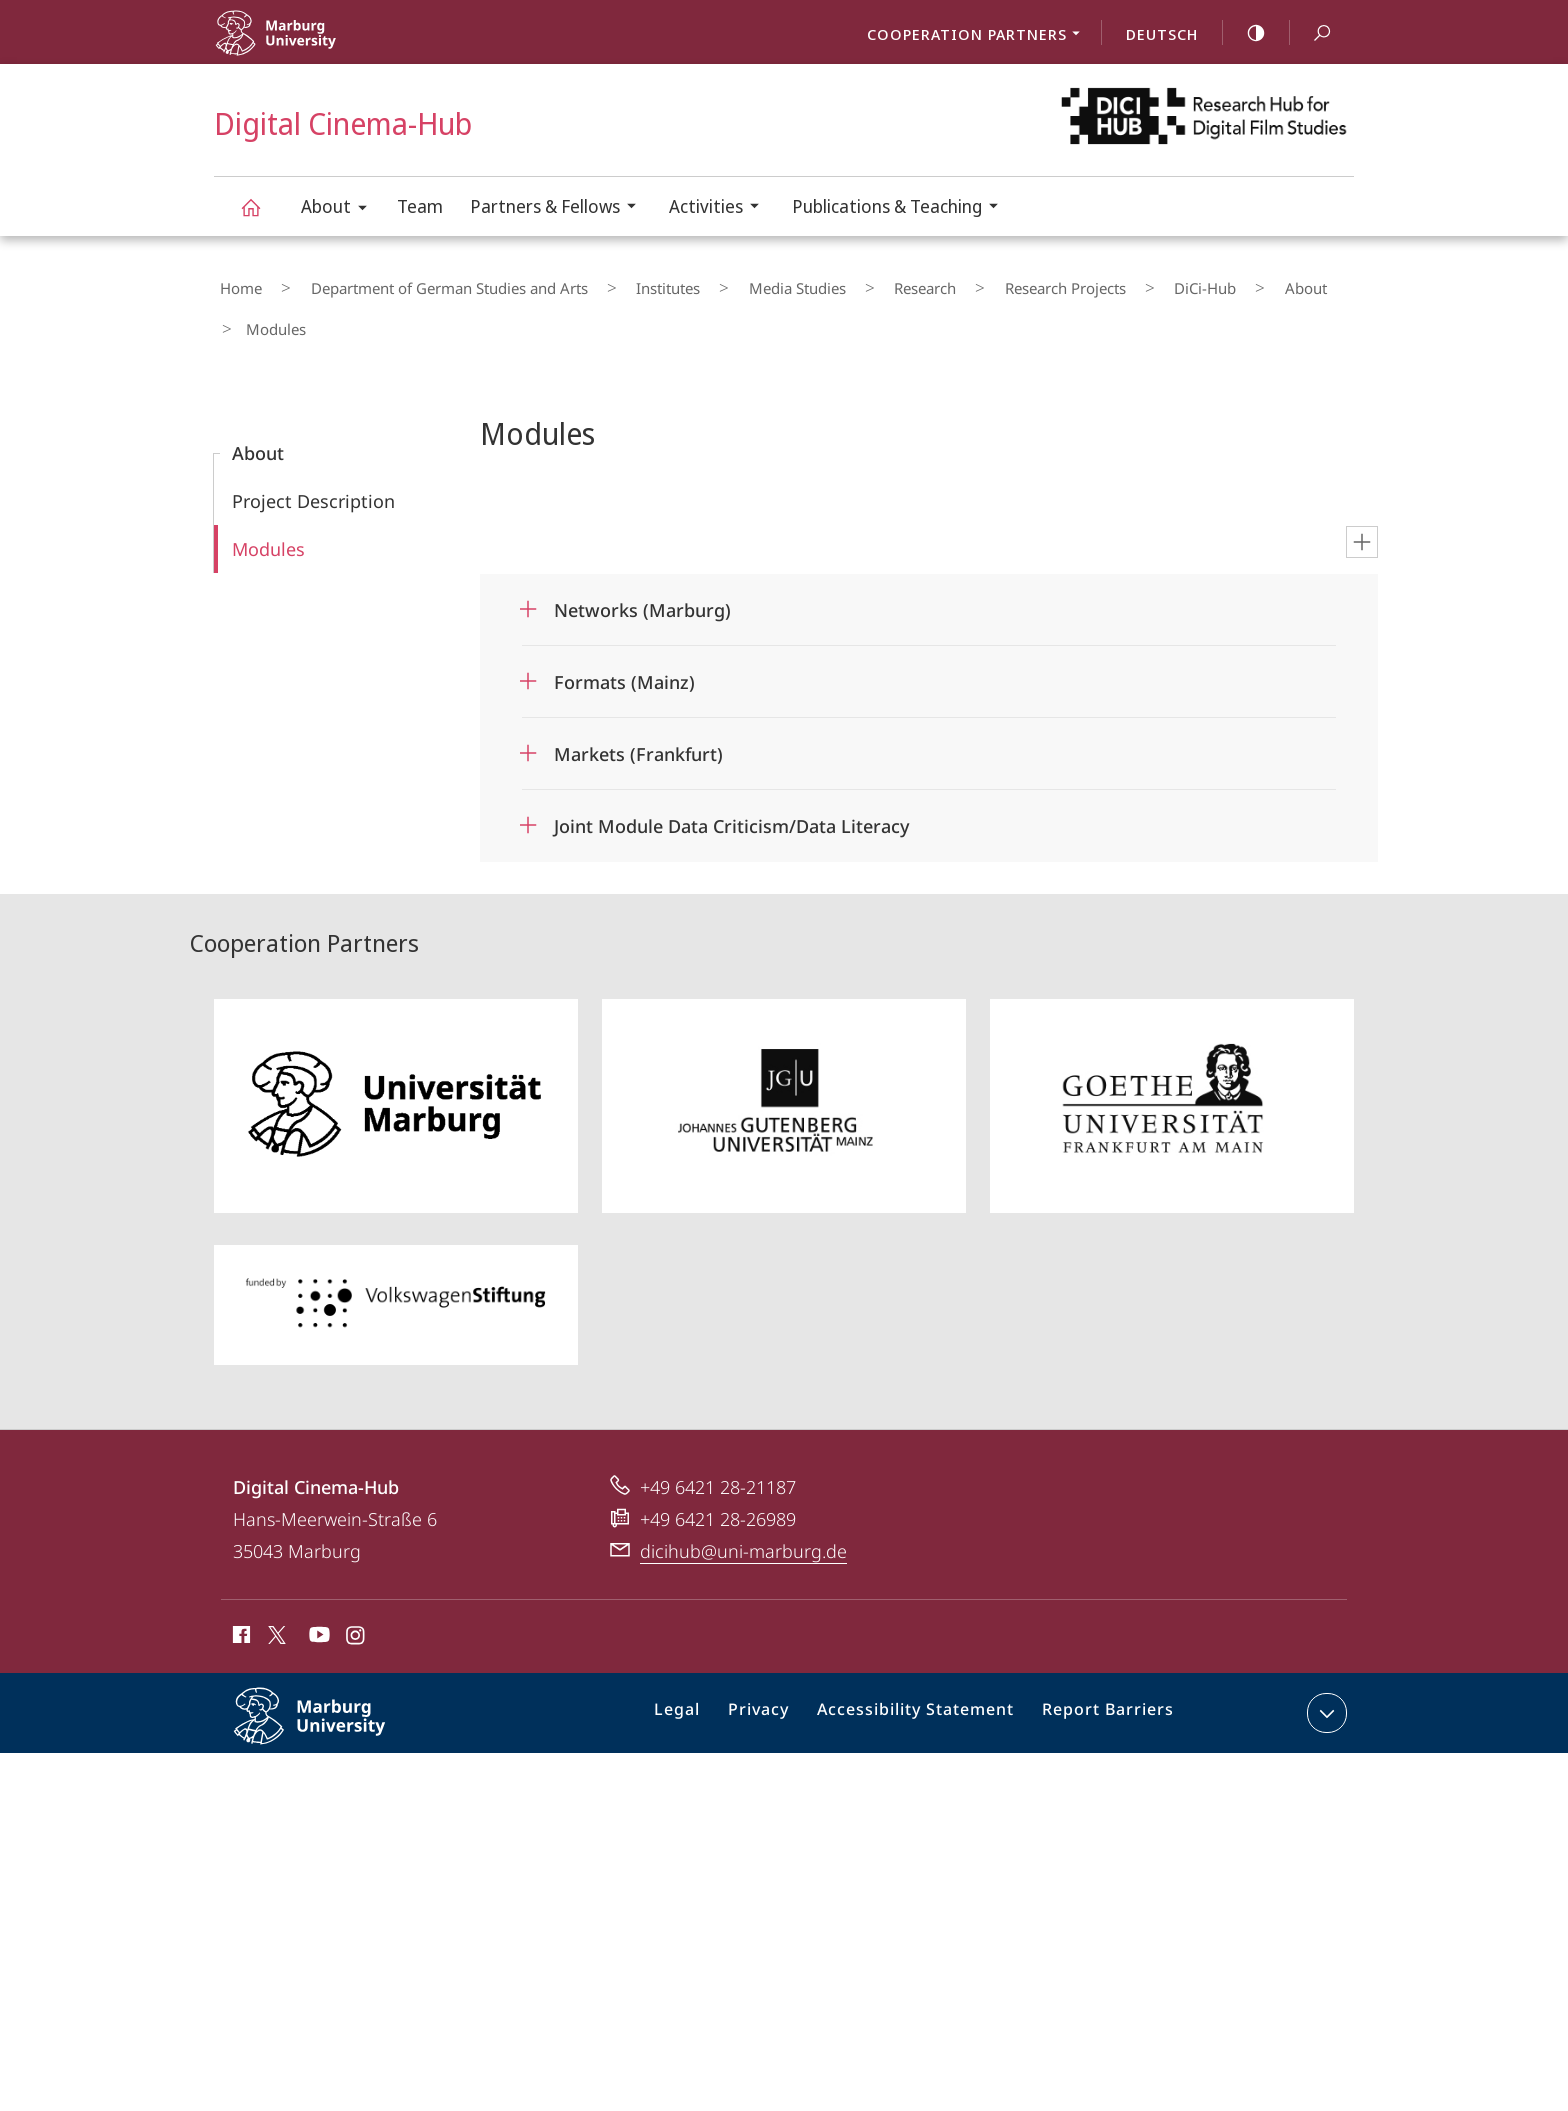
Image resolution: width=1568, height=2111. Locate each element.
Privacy (777, 1664)
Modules (268, 496)
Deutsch (1162, 34)
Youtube (317, 1585)
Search (1311, 33)
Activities (720, 208)
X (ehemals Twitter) (273, 1582)
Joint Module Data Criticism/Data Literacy (732, 773)
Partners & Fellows (559, 208)
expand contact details (1324, 1660)
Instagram (356, 1585)
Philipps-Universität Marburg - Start (321, 45)
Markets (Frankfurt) (638, 701)
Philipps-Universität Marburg (331, 1679)
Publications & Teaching (901, 208)
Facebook (239, 1585)
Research (829, 283)
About (340, 209)
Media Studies (723, 283)
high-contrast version (1245, 33)
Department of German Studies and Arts (420, 283)
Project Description (313, 448)
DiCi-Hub (1064, 283)
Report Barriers (1102, 1664)
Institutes (617, 283)
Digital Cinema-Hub (262, 216)
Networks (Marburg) (642, 557)
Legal (703, 1664)
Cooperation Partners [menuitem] (979, 36)
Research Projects (946, 283)
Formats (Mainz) (624, 629)
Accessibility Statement (923, 1664)
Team (420, 206)
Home (235, 283)
